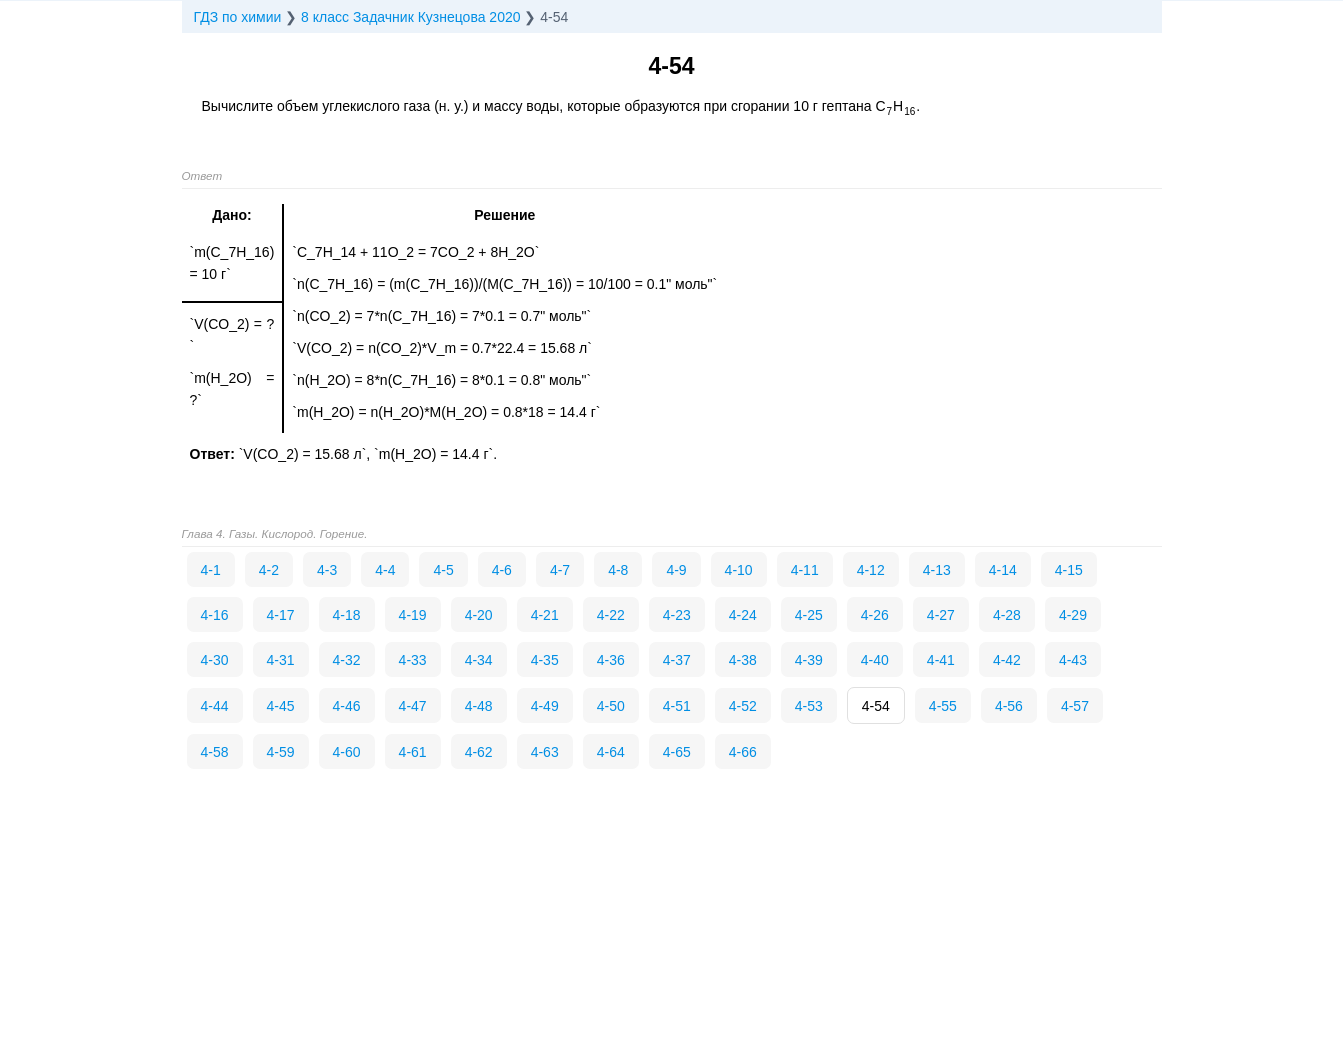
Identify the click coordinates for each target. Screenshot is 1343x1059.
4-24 (743, 615)
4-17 (281, 615)
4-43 (1073, 660)
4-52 (743, 706)
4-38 (743, 660)
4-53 (809, 706)
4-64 (611, 752)
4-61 (413, 752)
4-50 (611, 706)
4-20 (479, 615)
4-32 (347, 660)
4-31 (281, 660)
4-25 (809, 615)
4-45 (281, 706)
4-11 (805, 570)
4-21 (545, 615)
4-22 (611, 615)
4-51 (677, 706)
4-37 (677, 660)
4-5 (443, 570)
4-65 (677, 752)
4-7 (560, 570)
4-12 (871, 570)
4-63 (545, 752)
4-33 (413, 660)
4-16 (215, 615)
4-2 (269, 570)
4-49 (545, 706)
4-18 (347, 615)
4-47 (413, 706)
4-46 (347, 706)
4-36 (611, 660)
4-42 (1007, 660)
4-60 (347, 752)
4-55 (943, 706)
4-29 (1073, 615)
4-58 (215, 752)
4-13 (937, 570)
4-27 (941, 615)
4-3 (327, 570)
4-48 (479, 706)
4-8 (618, 570)
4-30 (215, 660)
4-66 (743, 752)
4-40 (875, 660)
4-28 (1007, 615)
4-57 (1075, 706)
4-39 (809, 660)
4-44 (215, 706)
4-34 (479, 660)
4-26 (875, 615)
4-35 (545, 660)
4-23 (677, 615)
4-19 (413, 615)
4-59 (281, 752)
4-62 (479, 752)
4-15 (1069, 570)
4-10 (739, 570)
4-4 (385, 570)
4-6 (502, 570)
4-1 (211, 570)
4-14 (1003, 570)
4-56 (1009, 706)
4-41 (941, 660)
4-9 (676, 570)
